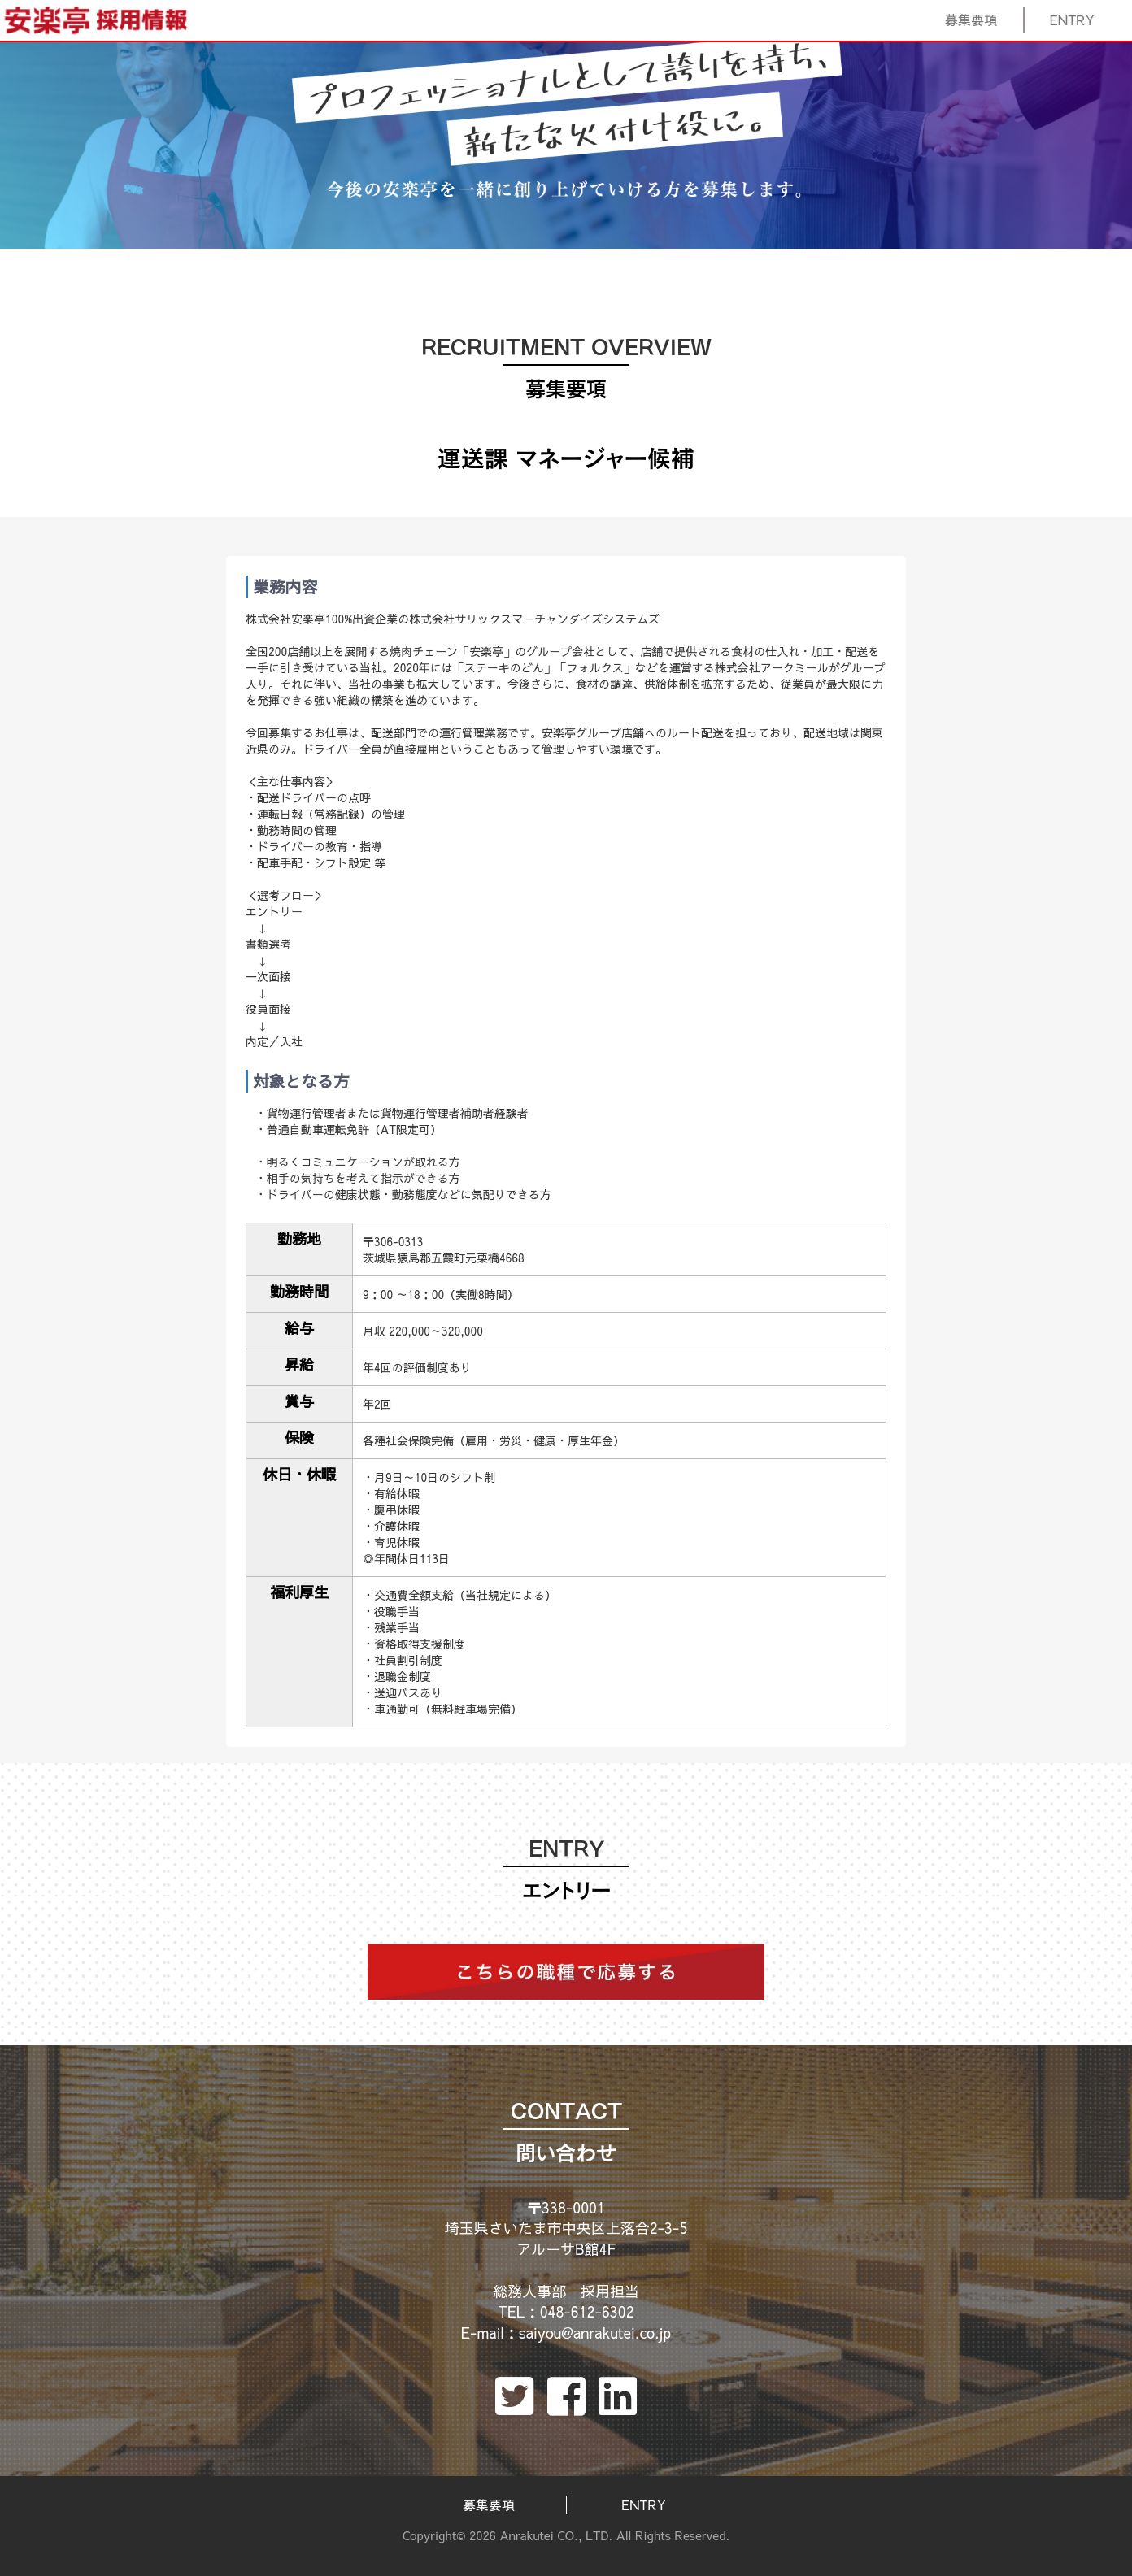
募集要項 (971, 19)
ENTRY (1072, 19)
